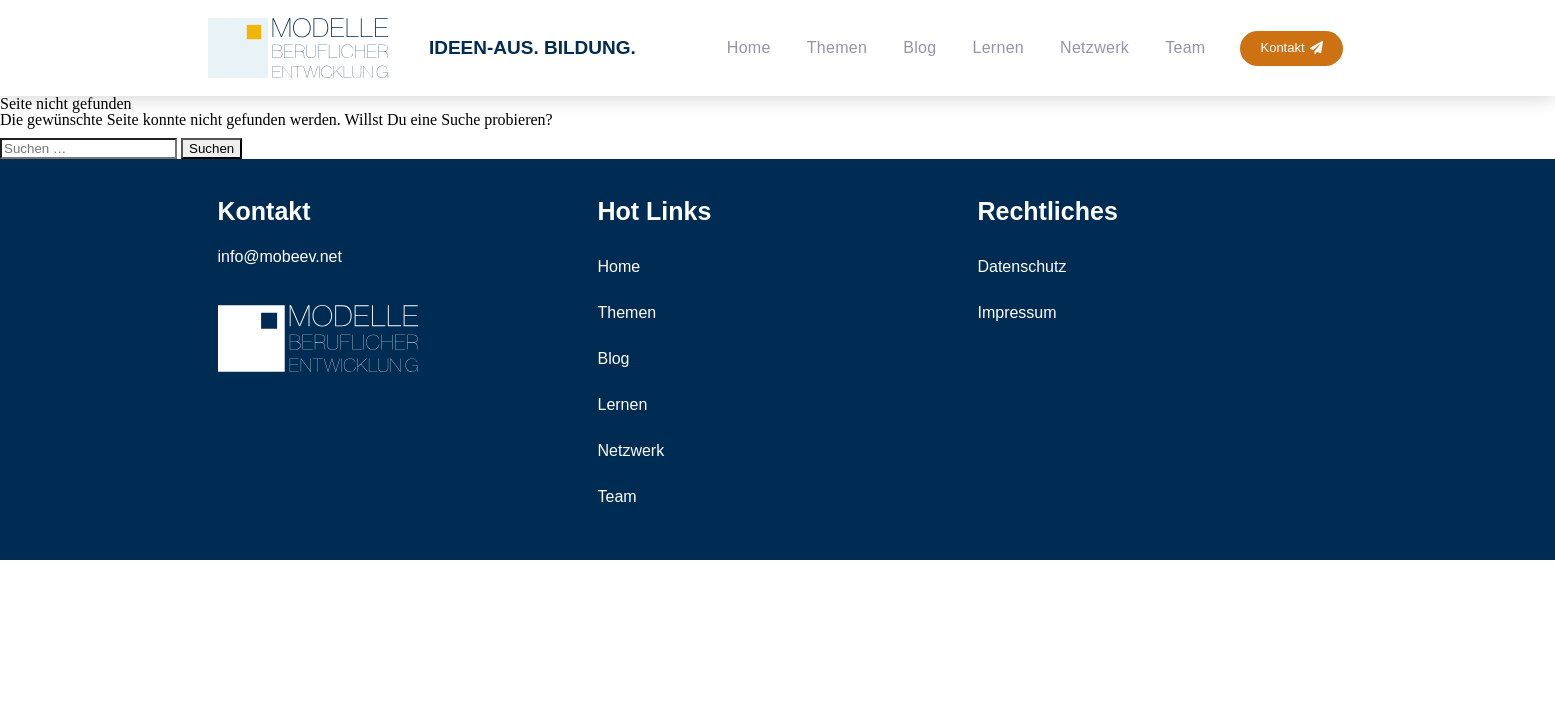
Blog (919, 47)
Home (749, 47)
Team (1185, 47)
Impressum (1016, 312)
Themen (837, 47)
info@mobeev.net (280, 256)
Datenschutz (1021, 266)
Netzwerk (1094, 47)
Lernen (998, 47)
